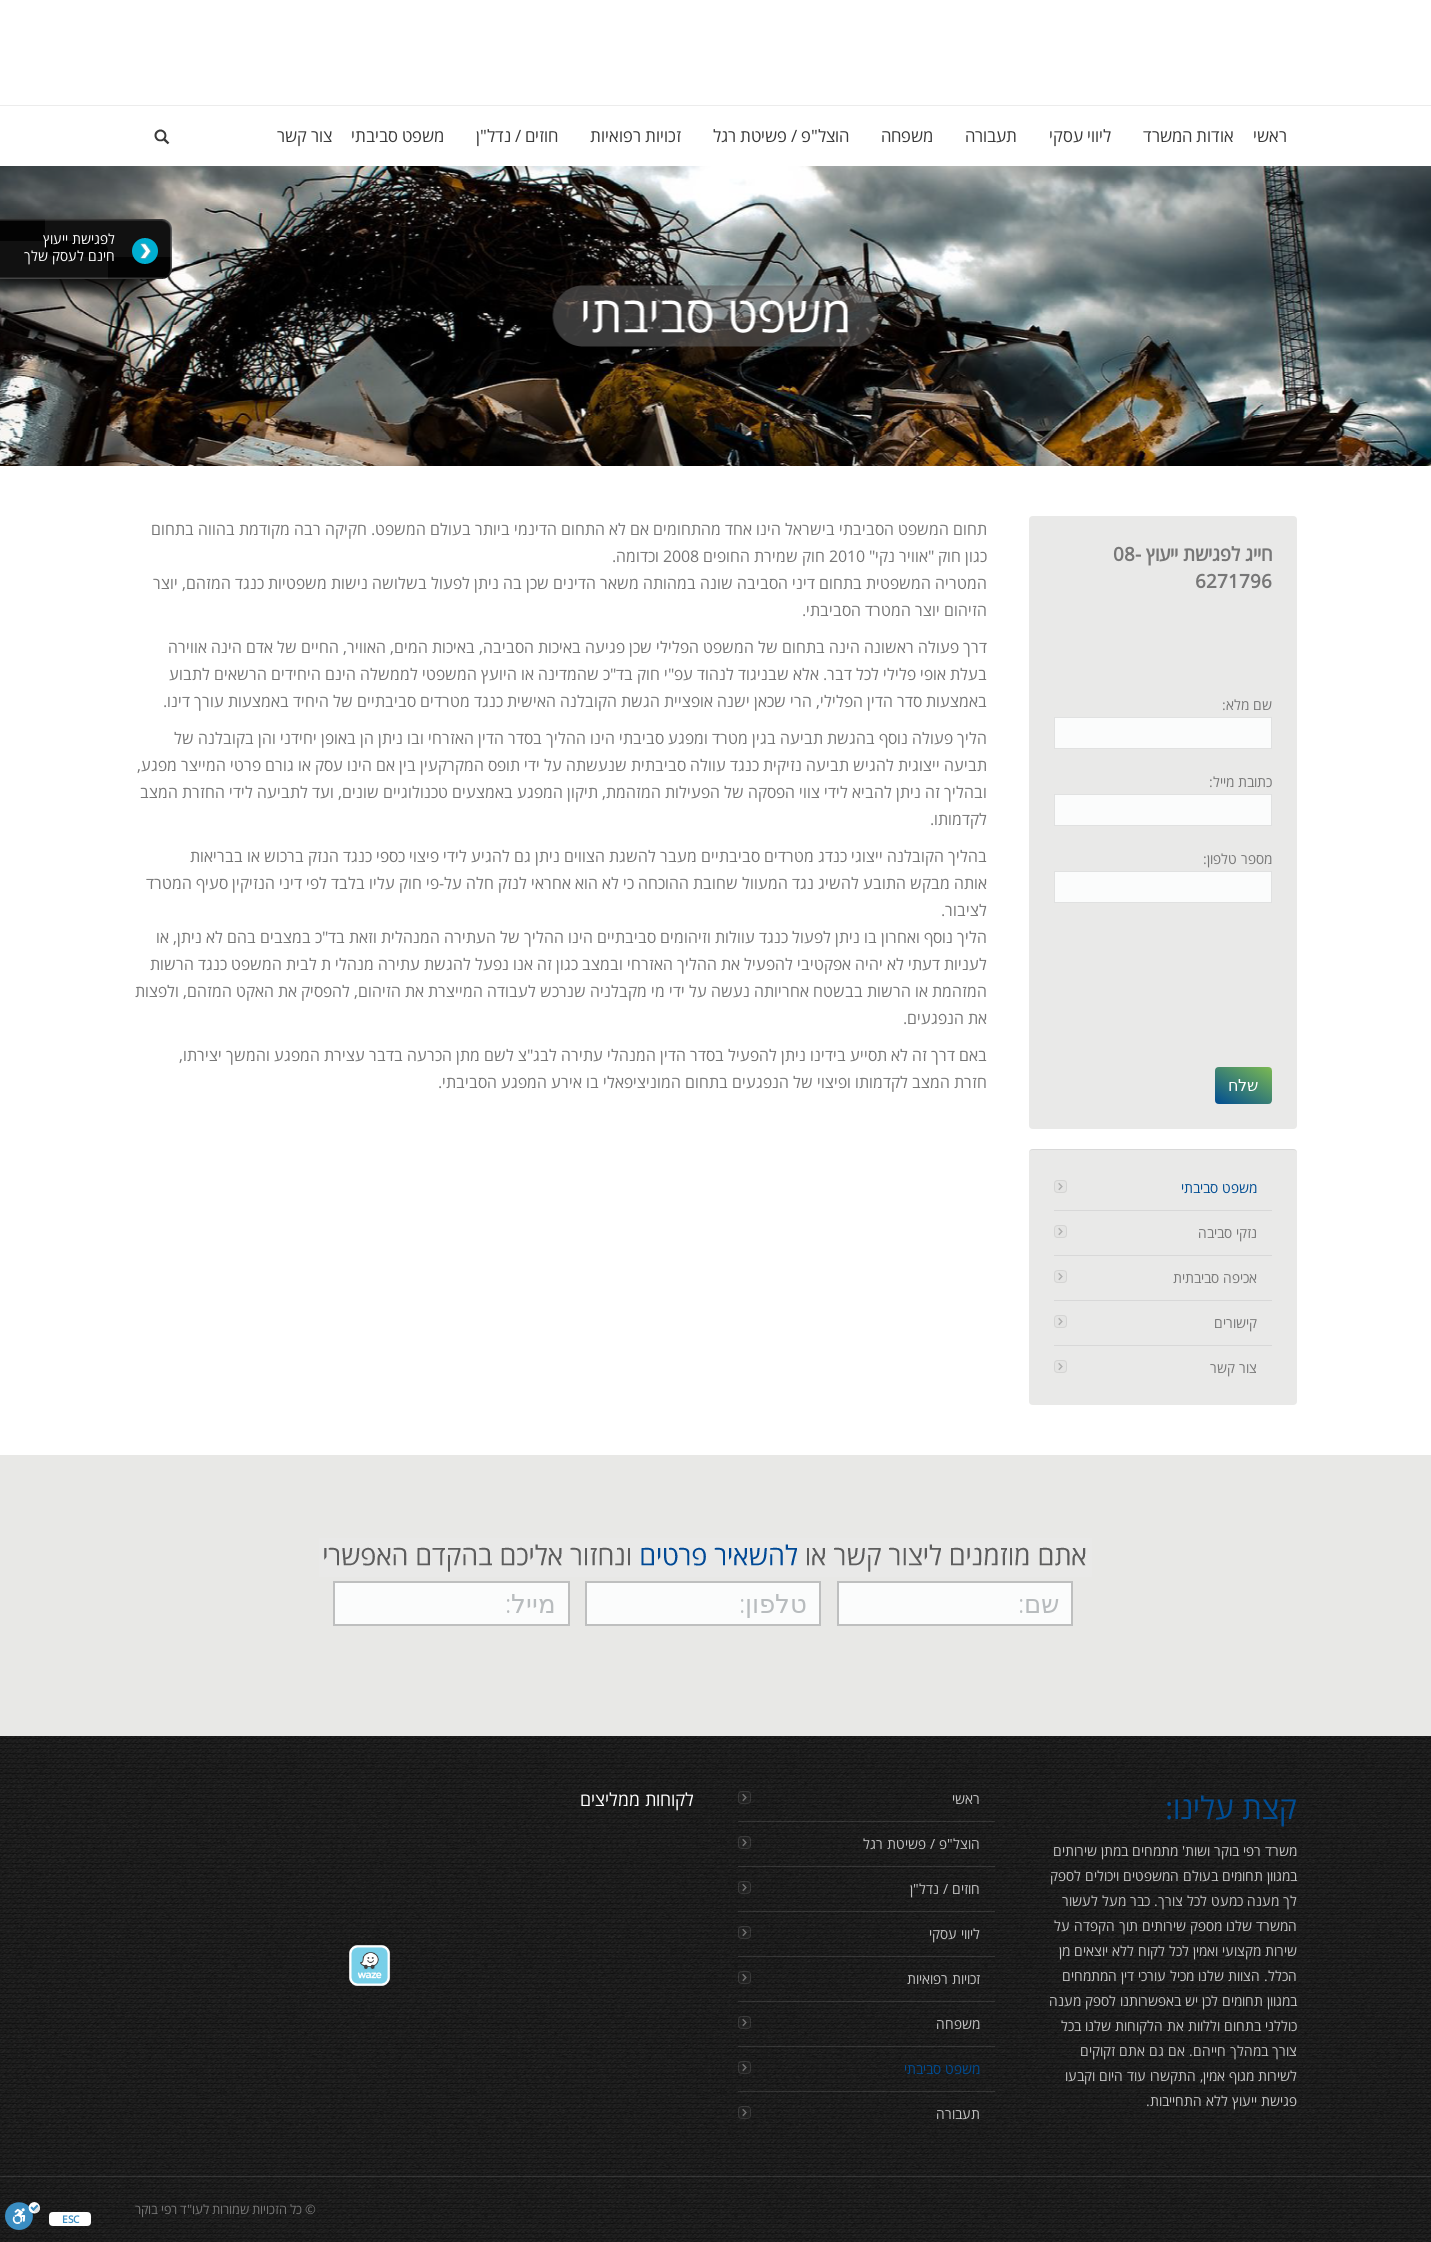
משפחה (958, 2023)
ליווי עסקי (954, 1933)
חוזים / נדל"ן (945, 1888)
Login (1280, 20)
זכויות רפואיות (943, 1978)
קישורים (1235, 1322)
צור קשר (1233, 1367)
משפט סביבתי (1219, 1187)
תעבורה (958, 2113)
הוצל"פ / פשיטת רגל (921, 1843)
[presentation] (1190, 995)
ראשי (966, 1798)
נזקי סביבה (1227, 1232)
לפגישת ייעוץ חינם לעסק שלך (69, 247)
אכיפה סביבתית (1215, 1277)
